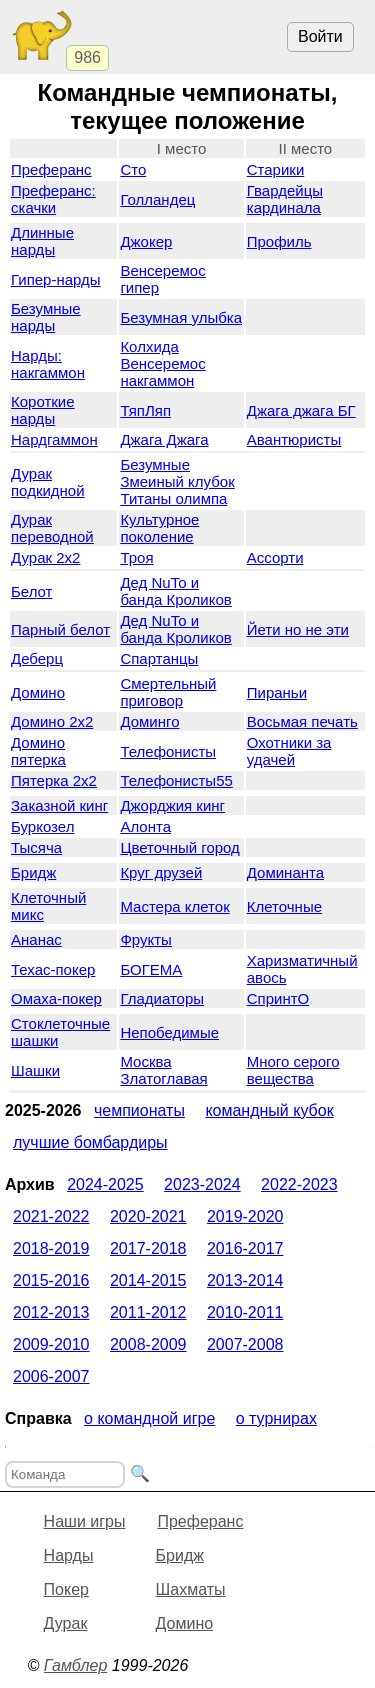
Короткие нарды (43, 410)
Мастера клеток (174, 906)
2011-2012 (148, 1312)
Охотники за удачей (289, 751)
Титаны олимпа (173, 498)
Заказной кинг (59, 805)
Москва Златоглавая (163, 1070)
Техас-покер (53, 969)
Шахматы (191, 1589)
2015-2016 (51, 1280)
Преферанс (51, 169)
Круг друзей (161, 872)
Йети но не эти (298, 629)
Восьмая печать (302, 721)
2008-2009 (148, 1344)
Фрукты (145, 939)
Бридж (33, 872)
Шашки (35, 1070)
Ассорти (275, 557)
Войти (320, 36)
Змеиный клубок (177, 481)
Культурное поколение (159, 528)
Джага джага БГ (301, 410)
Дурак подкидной (48, 482)
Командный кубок (269, 1110)
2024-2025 (105, 1184)
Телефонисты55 (176, 780)
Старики (276, 169)
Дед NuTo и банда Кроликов (175, 591)
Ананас (36, 939)
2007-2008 (245, 1344)
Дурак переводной (52, 528)
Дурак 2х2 (45, 557)
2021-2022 (51, 1216)
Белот (32, 591)
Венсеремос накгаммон (162, 372)
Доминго (149, 721)
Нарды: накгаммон (48, 364)
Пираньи (277, 692)
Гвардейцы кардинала (285, 199)
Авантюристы (294, 439)
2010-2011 (245, 1312)
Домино (38, 692)
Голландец (157, 199)
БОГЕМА (151, 969)
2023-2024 (202, 1184)
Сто (133, 169)
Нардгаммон (54, 439)
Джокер (146, 241)
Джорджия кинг (172, 805)
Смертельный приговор (168, 692)
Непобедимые (169, 1032)
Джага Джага (164, 439)
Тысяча (36, 847)
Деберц (37, 658)
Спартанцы (159, 658)
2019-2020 (245, 1216)
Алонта (145, 826)
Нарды (69, 1555)
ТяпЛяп (145, 410)
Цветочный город (179, 847)
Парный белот (60, 629)
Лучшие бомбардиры (90, 1142)
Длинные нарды (42, 241)
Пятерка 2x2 (54, 780)
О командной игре (149, 1418)
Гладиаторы (162, 998)
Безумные (155, 464)
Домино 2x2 (52, 721)
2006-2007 (51, 1376)
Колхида (149, 346)
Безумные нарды (46, 317)
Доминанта (285, 872)
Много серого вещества (293, 1070)
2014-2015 (148, 1280)
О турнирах (276, 1418)
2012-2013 (51, 1312)
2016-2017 (245, 1248)
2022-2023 (299, 1184)
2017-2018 (148, 1248)
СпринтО (278, 998)
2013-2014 (245, 1280)
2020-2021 (148, 1216)
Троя (136, 557)
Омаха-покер (56, 998)
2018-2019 (51, 1248)
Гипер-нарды (56, 279)
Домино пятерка (38, 751)
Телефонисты (168, 751)
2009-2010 (51, 1344)
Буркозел (42, 826)
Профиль (279, 241)
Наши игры (85, 1521)
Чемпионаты (139, 1110)
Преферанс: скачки (53, 199)
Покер (66, 1589)
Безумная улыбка (181, 317)
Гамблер (76, 1665)
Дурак (66, 1623)
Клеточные (284, 906)
